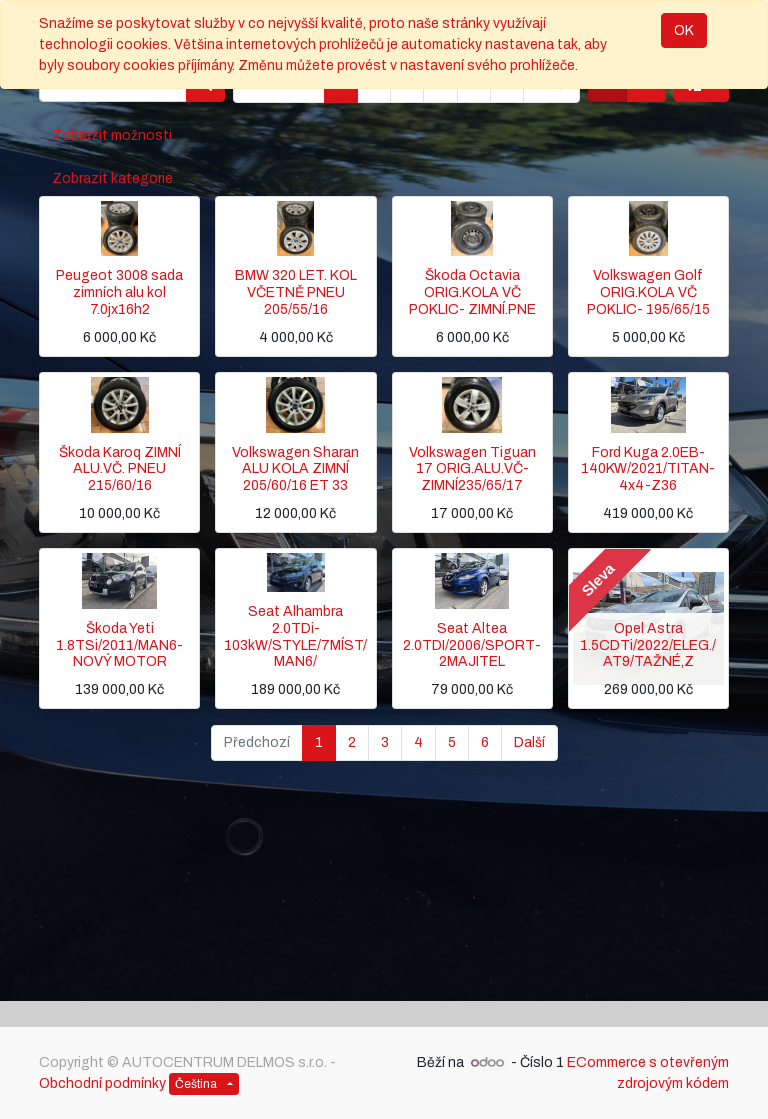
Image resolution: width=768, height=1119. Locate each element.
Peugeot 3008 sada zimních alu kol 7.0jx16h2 (119, 292)
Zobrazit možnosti (112, 135)
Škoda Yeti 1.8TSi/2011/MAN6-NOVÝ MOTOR (119, 645)
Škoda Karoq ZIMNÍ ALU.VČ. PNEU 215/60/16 (120, 469)
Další (529, 742)
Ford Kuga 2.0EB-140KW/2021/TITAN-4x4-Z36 (648, 469)
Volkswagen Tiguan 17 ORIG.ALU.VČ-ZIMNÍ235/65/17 (472, 469)
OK (684, 30)
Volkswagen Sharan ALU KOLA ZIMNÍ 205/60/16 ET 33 (295, 469)
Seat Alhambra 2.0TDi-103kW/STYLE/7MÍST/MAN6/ (295, 636)
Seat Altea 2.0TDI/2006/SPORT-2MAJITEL (472, 645)
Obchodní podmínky (102, 1083)
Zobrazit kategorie (112, 178)
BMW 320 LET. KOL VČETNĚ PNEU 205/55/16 (296, 292)
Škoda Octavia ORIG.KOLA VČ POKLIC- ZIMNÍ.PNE (472, 292)
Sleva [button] (598, 580)
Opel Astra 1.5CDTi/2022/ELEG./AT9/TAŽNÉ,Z (648, 645)
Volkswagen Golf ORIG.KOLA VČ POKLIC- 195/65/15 (648, 292)
